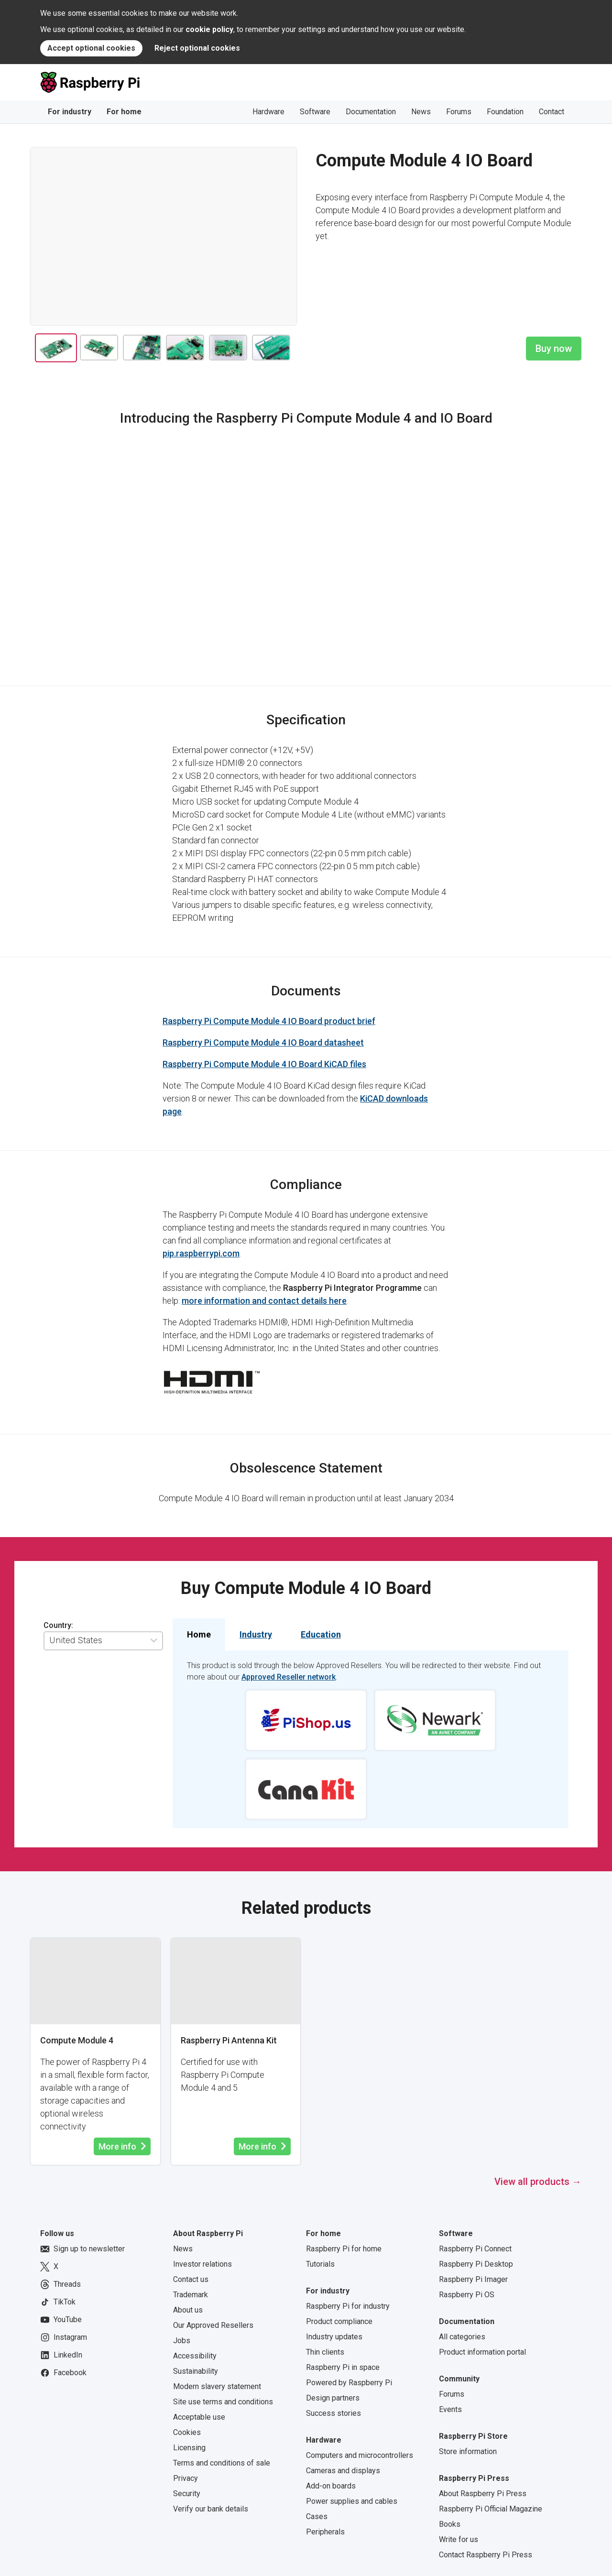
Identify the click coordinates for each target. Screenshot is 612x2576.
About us (188, 2309)
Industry (256, 1634)
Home (199, 1634)
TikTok (58, 2302)
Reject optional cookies (197, 48)
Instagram (63, 2337)
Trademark (190, 2294)
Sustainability (195, 2371)
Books (449, 2524)
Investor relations (202, 2264)
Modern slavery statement (217, 2386)
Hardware (268, 111)
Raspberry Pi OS (466, 2294)
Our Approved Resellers (213, 2325)
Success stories (333, 2413)
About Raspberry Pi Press (482, 2493)
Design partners (333, 2397)
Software (315, 111)
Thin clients (325, 2352)
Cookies (187, 2432)
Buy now (554, 348)
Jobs (181, 2340)
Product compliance (339, 2321)
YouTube (61, 2320)
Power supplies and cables (351, 2501)
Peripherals (325, 2531)
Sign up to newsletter (82, 2249)
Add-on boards (331, 2485)
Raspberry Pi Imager (473, 2279)
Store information (468, 2451)
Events (450, 2409)
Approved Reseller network (288, 1676)
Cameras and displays (343, 2470)
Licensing (189, 2447)
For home (124, 111)
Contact (551, 111)
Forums (458, 111)
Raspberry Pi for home (344, 2248)
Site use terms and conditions (223, 2401)
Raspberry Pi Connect (475, 2248)
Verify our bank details (210, 2508)
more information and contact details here (264, 1301)
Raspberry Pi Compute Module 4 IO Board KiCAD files (264, 1064)
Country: (58, 1625)
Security (186, 2493)
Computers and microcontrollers (359, 2455)
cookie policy (209, 29)
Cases (317, 2516)
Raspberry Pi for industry (348, 2306)
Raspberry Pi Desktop (476, 2264)
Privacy (185, 2478)
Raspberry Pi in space (343, 2367)
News (421, 111)
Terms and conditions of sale (221, 2462)
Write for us (458, 2539)
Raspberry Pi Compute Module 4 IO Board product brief (269, 1021)
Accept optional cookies (91, 48)
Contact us (190, 2279)
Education (321, 1634)
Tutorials (320, 2264)
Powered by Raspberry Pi (349, 2382)
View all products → (537, 2181)
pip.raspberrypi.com (201, 1253)
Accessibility (195, 2355)
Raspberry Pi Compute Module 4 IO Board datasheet (263, 1042)
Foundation (505, 111)
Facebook (63, 2373)
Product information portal (482, 2352)
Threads (60, 2284)
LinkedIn (61, 2355)
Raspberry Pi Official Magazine (490, 2508)
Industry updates (334, 2336)
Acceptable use (199, 2417)
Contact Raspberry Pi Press (485, 2554)
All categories (462, 2336)
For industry (69, 111)
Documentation (371, 111)
